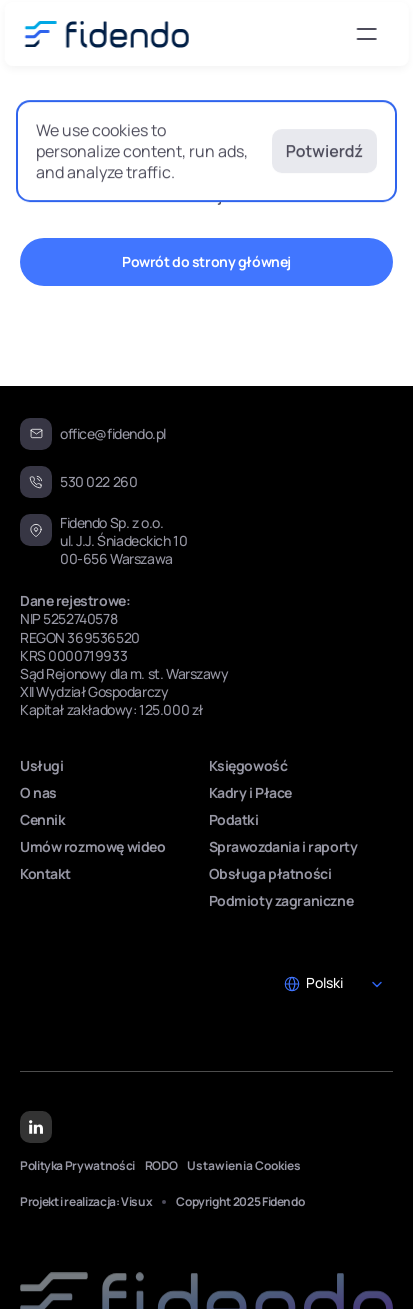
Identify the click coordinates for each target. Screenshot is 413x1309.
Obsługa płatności (270, 873)
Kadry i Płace (251, 792)
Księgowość (248, 765)
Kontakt (45, 873)
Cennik (42, 819)
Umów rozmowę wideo (92, 846)
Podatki (234, 819)
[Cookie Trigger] (244, 1166)
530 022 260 (98, 481)
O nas (38, 792)
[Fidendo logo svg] (106, 34)
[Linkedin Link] (36, 1128)
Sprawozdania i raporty (283, 846)
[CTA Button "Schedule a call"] (206, 262)
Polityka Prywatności (77, 1165)
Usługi (41, 765)
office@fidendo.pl (113, 433)
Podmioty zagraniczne (281, 900)
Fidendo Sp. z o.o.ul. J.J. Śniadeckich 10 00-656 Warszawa (125, 540)
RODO (161, 1165)
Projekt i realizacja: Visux (86, 1201)
